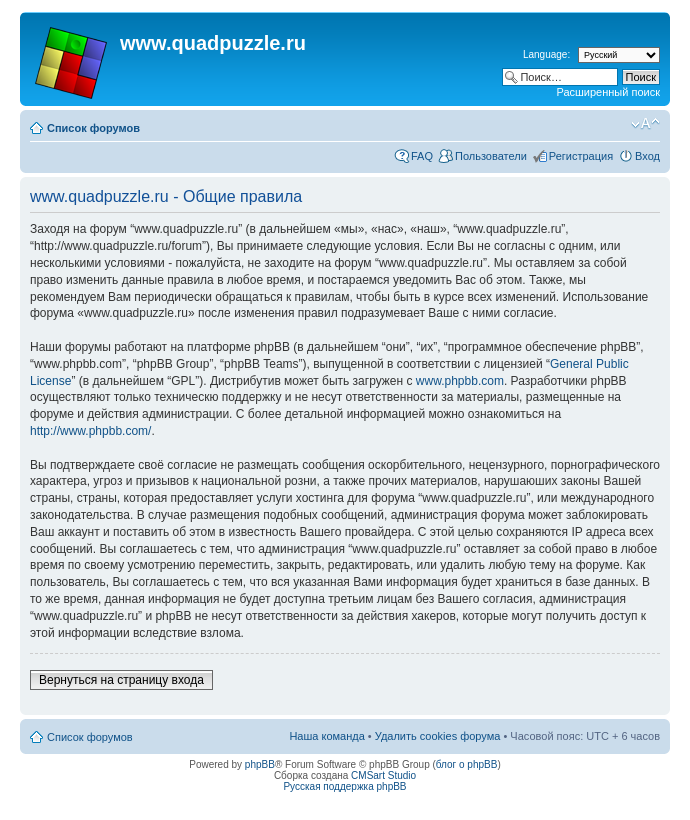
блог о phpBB (467, 764)
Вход (647, 156)
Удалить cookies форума (438, 736)
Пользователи (491, 156)
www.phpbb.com (460, 381)
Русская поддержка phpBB (344, 786)
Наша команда (326, 736)
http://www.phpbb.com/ (90, 431)
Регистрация (581, 156)
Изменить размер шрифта (645, 124)
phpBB (260, 764)
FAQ (422, 156)
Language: (546, 54)
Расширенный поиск (608, 92)
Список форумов (93, 128)
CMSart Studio (383, 775)
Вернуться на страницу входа (121, 680)
